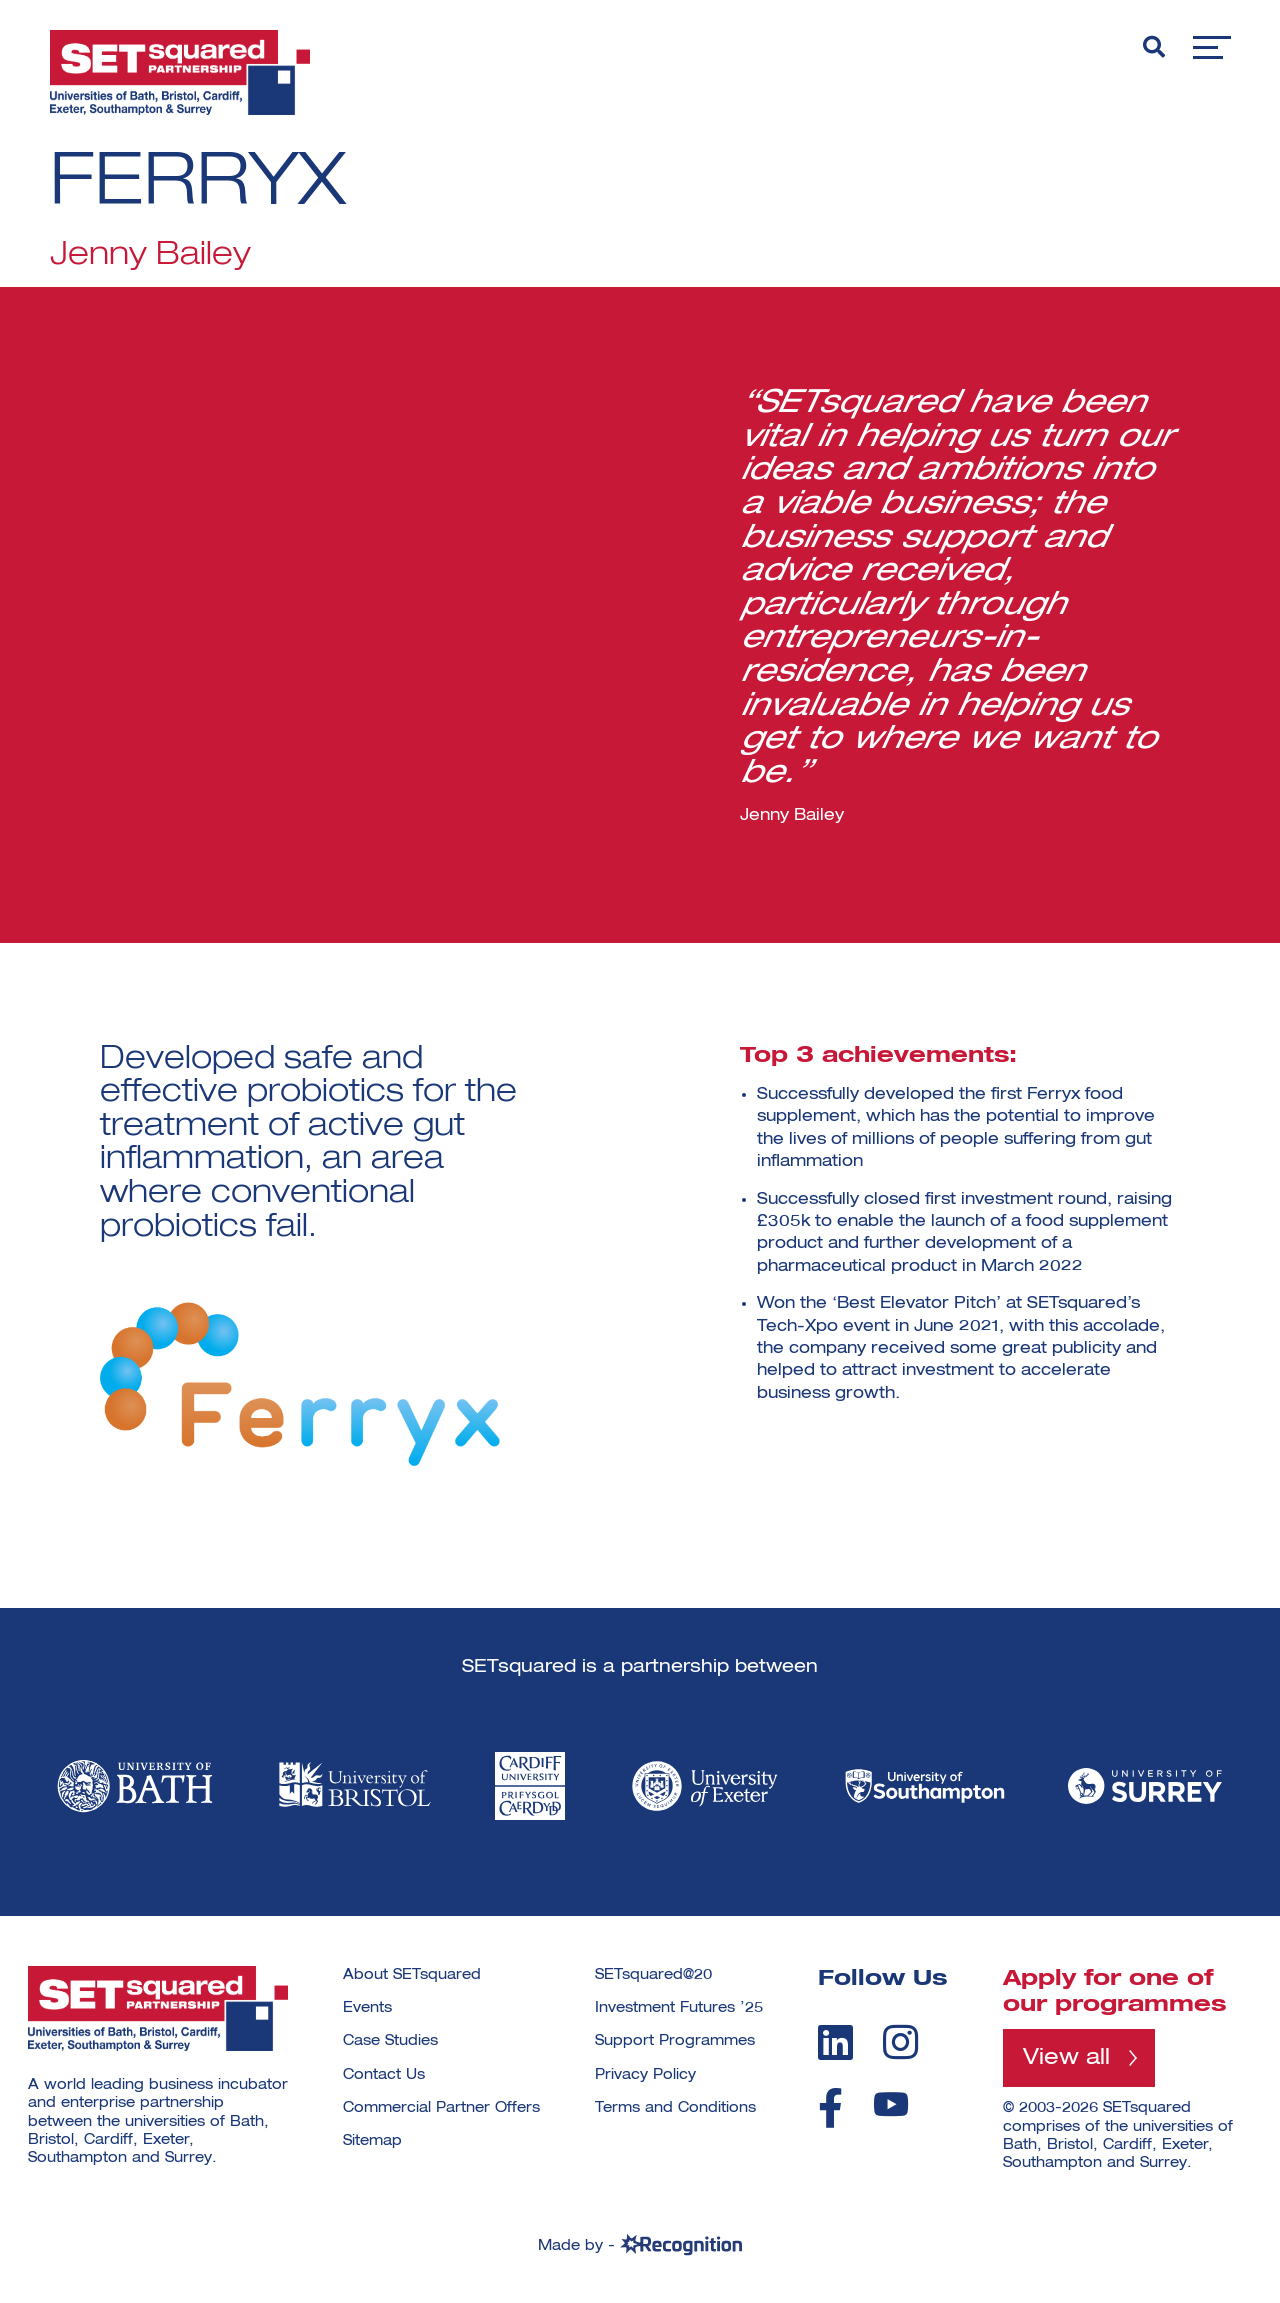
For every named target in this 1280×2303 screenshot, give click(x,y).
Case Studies (390, 2041)
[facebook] (830, 2108)
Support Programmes (675, 2041)
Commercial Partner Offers (441, 2108)
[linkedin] (835, 2042)
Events (367, 2008)
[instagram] (900, 2042)
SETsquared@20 (653, 1975)
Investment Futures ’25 (679, 2008)
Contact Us (384, 2075)
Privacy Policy (645, 2075)
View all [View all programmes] (1066, 2058)
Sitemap (372, 2141)
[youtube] (891, 2104)
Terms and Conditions (675, 2108)
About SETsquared (412, 1975)
